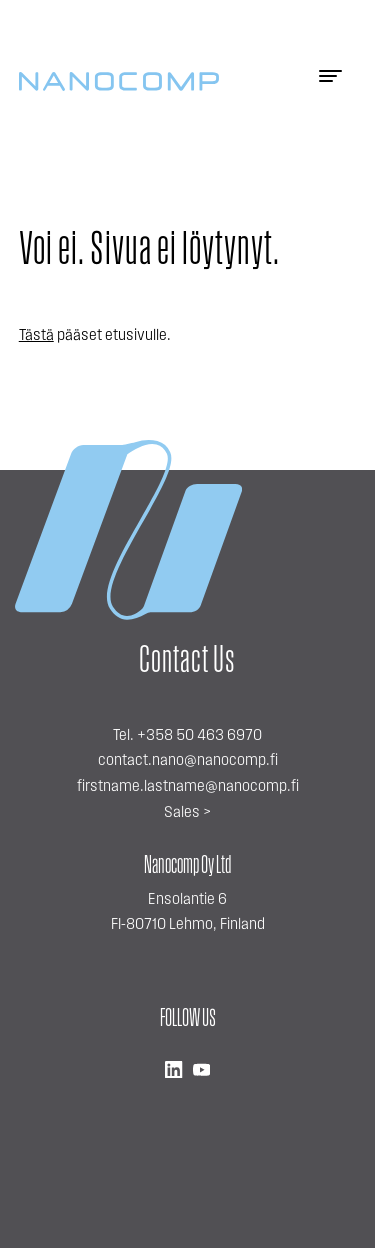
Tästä (36, 336)
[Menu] (330, 82)
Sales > (187, 813)
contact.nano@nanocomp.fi (188, 761)
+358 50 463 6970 (199, 736)
